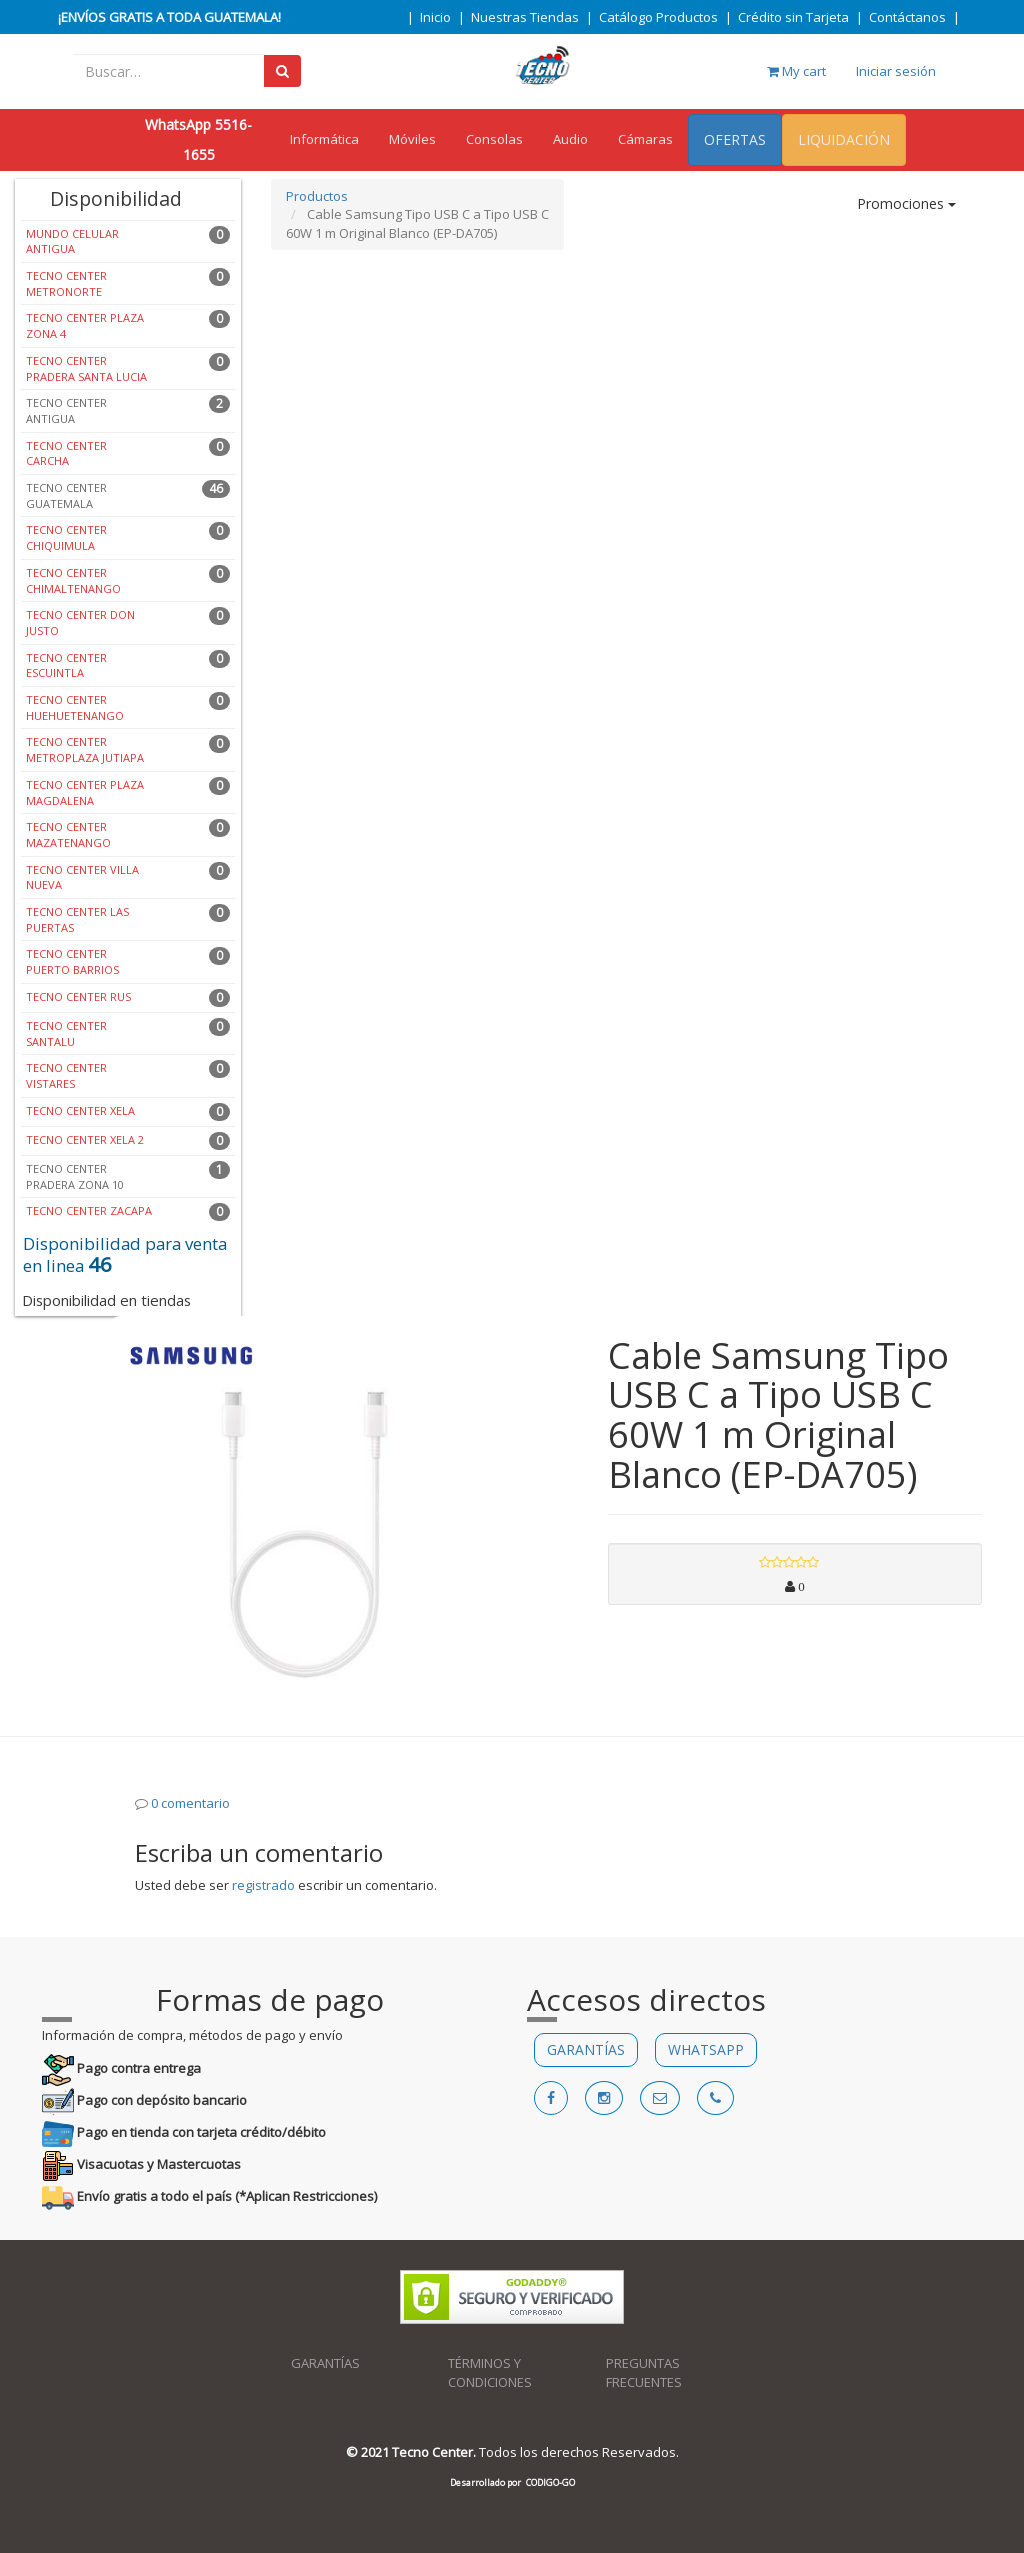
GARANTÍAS (586, 2049)
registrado (263, 1885)
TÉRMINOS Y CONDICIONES (490, 2372)
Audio (570, 139)
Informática (324, 139)
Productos (317, 196)
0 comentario (190, 1803)
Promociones (906, 203)
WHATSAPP (706, 2049)
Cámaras (645, 139)
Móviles (412, 139)
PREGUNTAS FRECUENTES (644, 2372)
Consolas (494, 139)
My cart (796, 71)
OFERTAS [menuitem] (735, 139)
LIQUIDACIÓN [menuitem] (844, 139)
